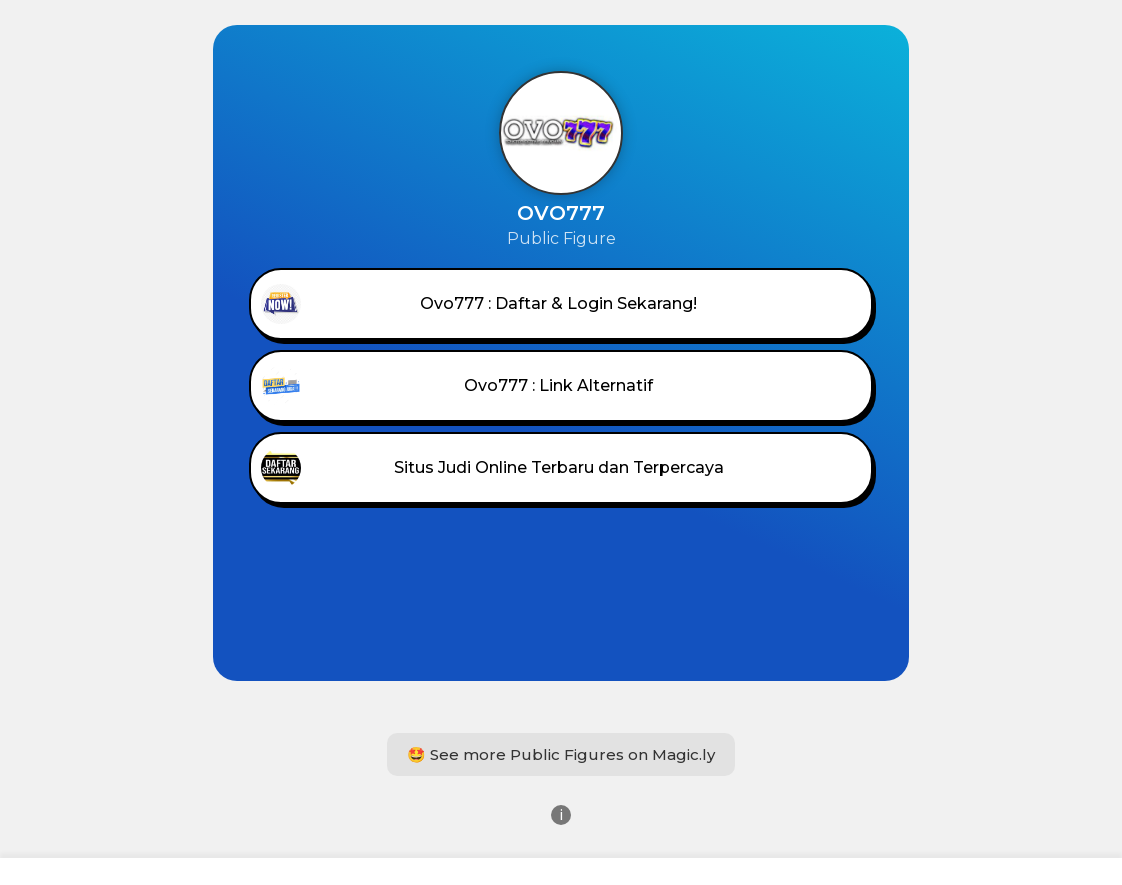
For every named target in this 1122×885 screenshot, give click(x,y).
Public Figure (561, 238)
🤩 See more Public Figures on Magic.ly (561, 754)
